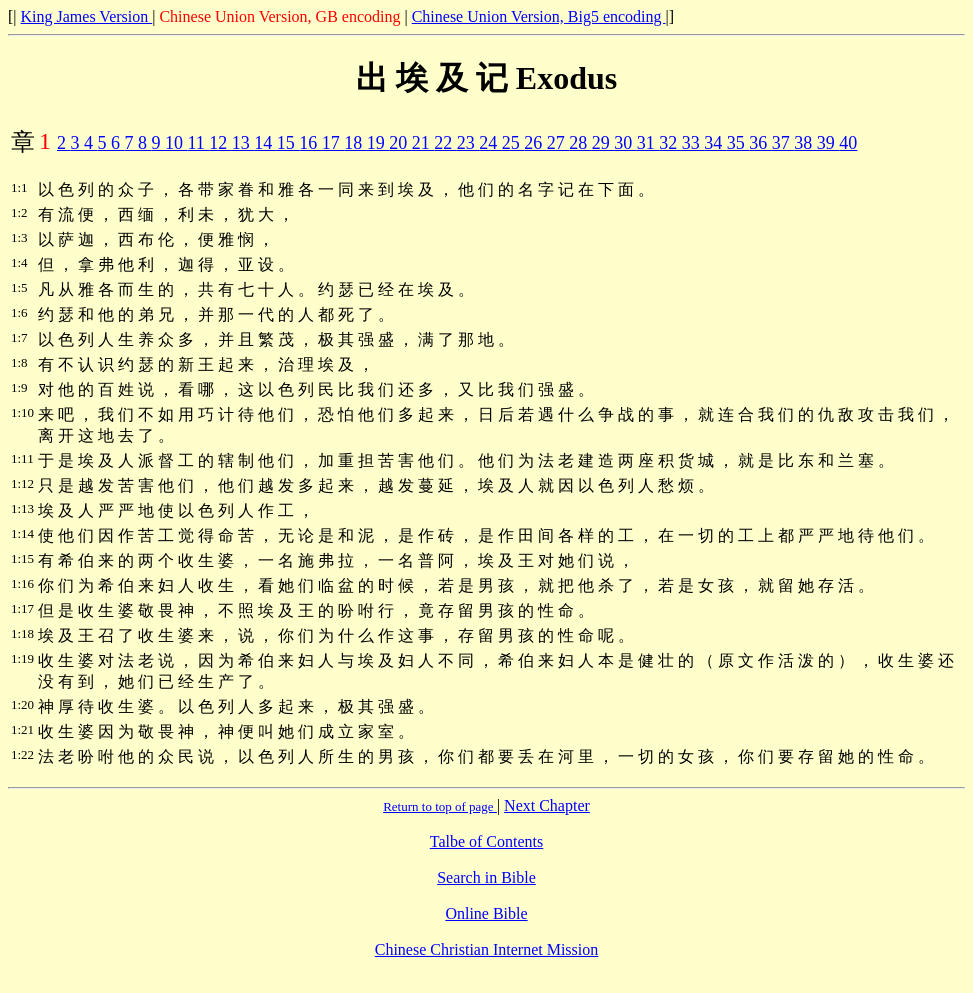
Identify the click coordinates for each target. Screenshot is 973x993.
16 (310, 143)
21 (423, 143)
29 (603, 143)
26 (535, 143)
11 (199, 143)
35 (738, 143)
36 (760, 143)
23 (468, 143)
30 (625, 143)
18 (355, 143)
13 (243, 143)
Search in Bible (486, 877)
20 (400, 143)
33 (693, 143)
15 (288, 143)
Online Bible (486, 913)
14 (265, 143)
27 (558, 143)
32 (670, 143)
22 (445, 143)
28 (580, 143)
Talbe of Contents (487, 841)
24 (490, 143)
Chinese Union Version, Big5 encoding (539, 16)
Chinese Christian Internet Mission (487, 949)
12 (220, 143)
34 (715, 143)
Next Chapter (547, 805)
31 (648, 143)
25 (513, 143)
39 (828, 143)
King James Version (87, 16)
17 (333, 143)
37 (783, 143)
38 (805, 143)
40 (848, 143)
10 (176, 143)
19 (378, 143)
